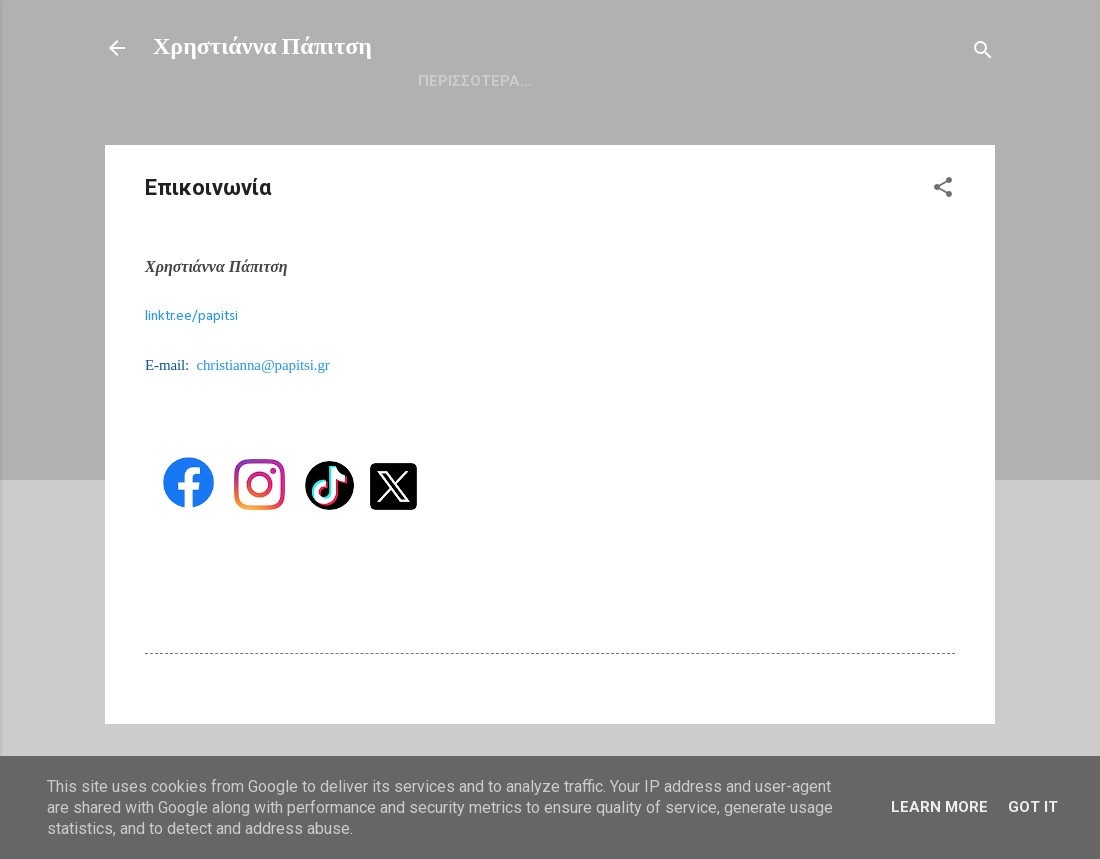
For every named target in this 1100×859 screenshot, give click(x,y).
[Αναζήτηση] (983, 54)
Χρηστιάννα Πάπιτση (262, 48)
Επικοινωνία (854, 81)
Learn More (939, 807)
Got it (1033, 807)
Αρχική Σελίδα (474, 81)
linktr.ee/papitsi (191, 316)
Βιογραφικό (611, 81)
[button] (943, 191)
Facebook (731, 81)
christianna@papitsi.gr (262, 365)
